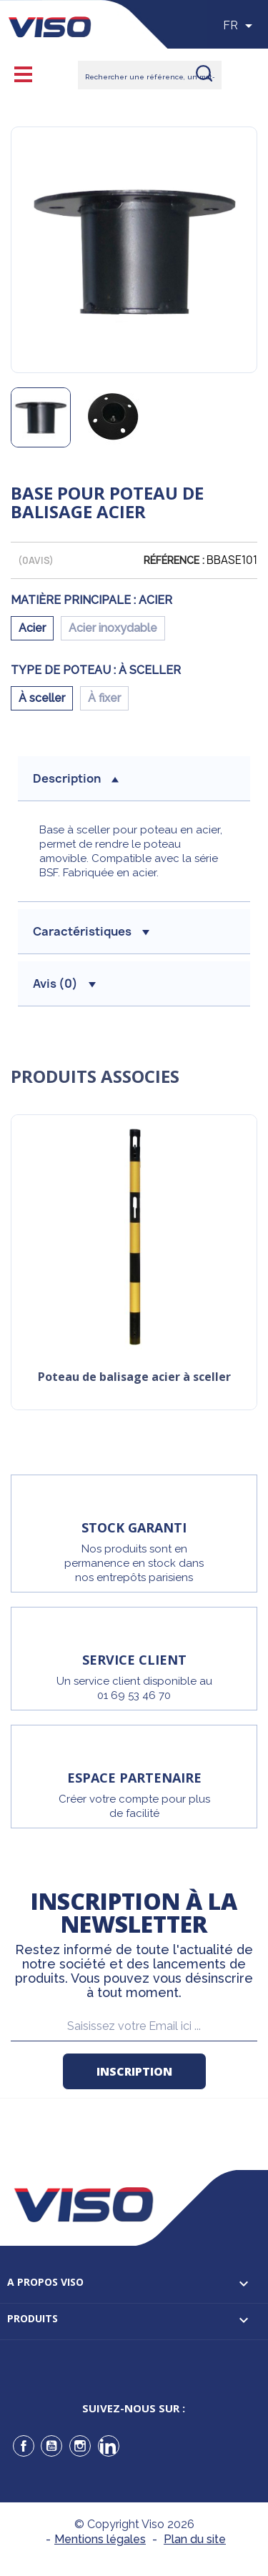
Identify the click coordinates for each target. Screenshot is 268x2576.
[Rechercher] (150, 75)
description (76, 778)
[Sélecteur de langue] (240, 25)
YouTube (51, 2446)
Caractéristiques (91, 931)
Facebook (23, 2446)
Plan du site (195, 2539)
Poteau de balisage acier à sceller (134, 1377)
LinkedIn (108, 2446)
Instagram (80, 2446)
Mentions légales (100, 2539)
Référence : (174, 560)
